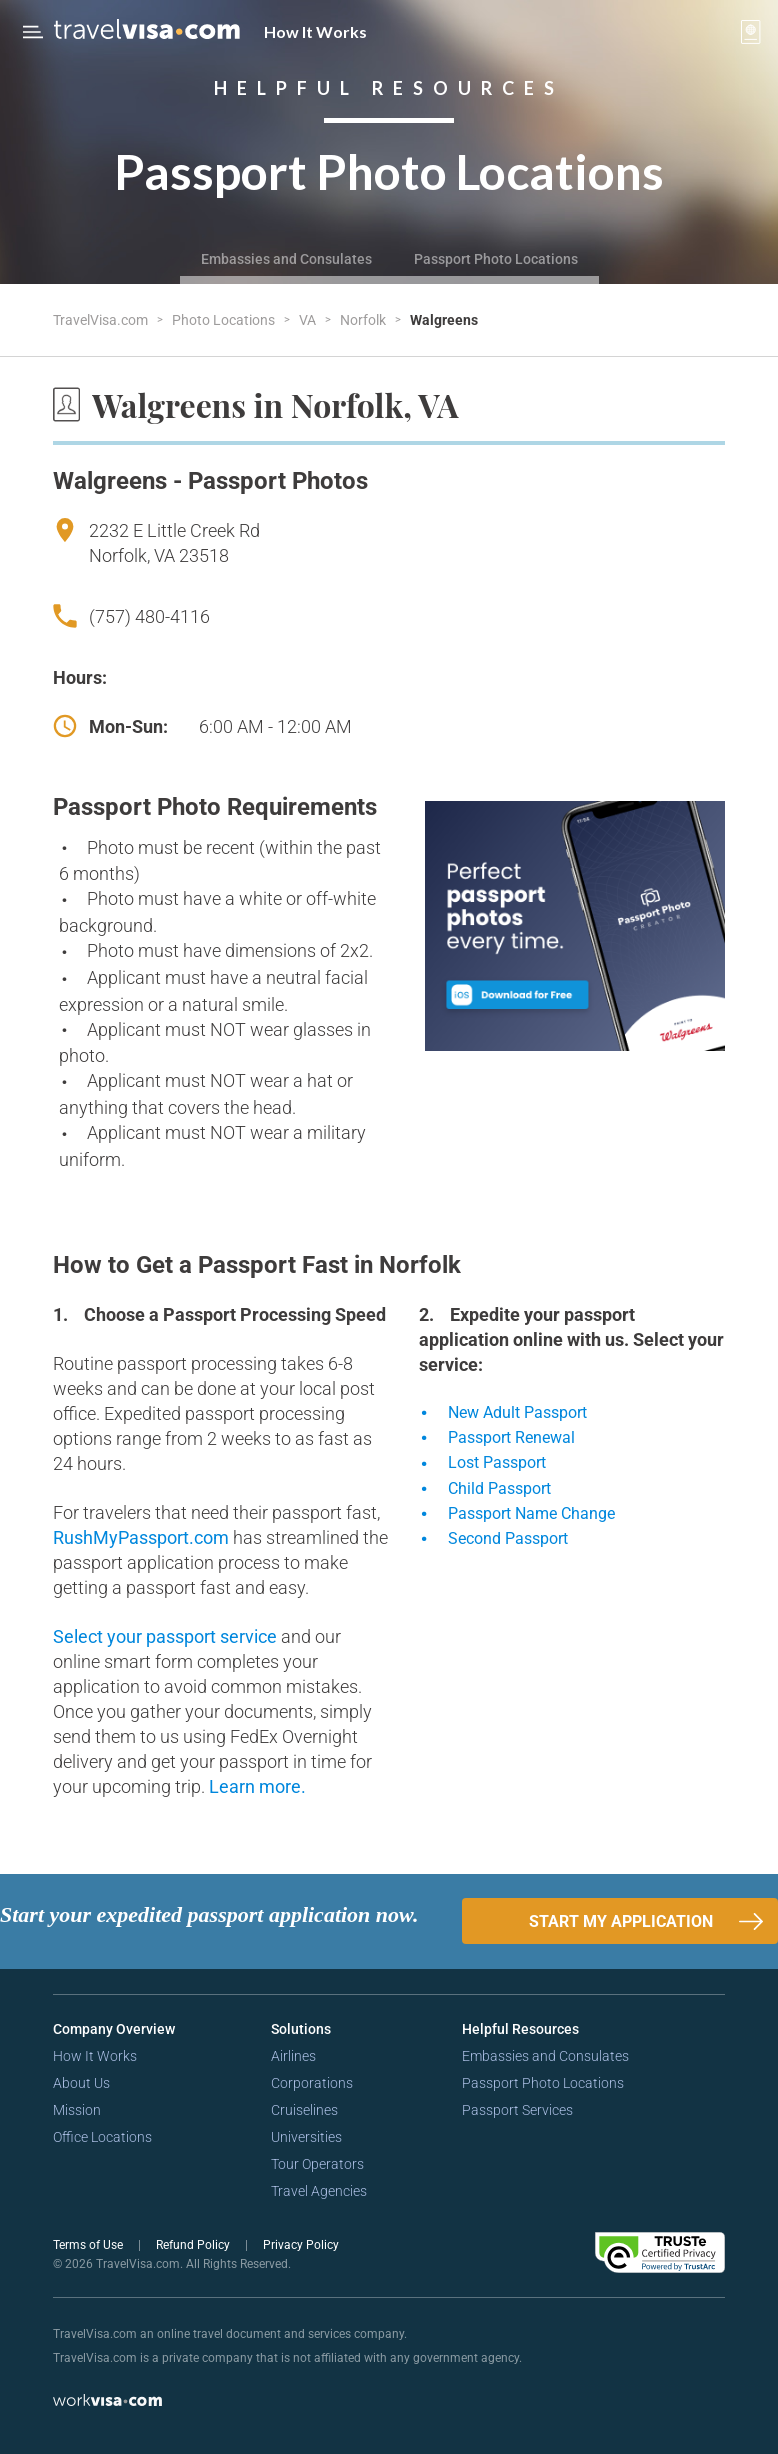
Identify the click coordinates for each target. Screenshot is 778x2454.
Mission (77, 2110)
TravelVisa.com (102, 320)
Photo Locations (225, 320)
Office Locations (102, 2137)
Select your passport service (167, 1636)
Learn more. (257, 1786)
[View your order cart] (751, 32)
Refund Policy (194, 2245)
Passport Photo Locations (496, 259)
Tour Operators (317, 2164)
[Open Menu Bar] (33, 32)
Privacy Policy (301, 2245)
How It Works (315, 31)
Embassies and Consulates (286, 259)
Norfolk (364, 320)
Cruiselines (304, 2110)
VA (309, 320)
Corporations (312, 2083)
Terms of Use (89, 2245)
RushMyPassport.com (143, 1537)
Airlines (293, 2056)
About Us (81, 2083)
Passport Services (517, 2110)
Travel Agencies (319, 2191)
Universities (306, 2137)
